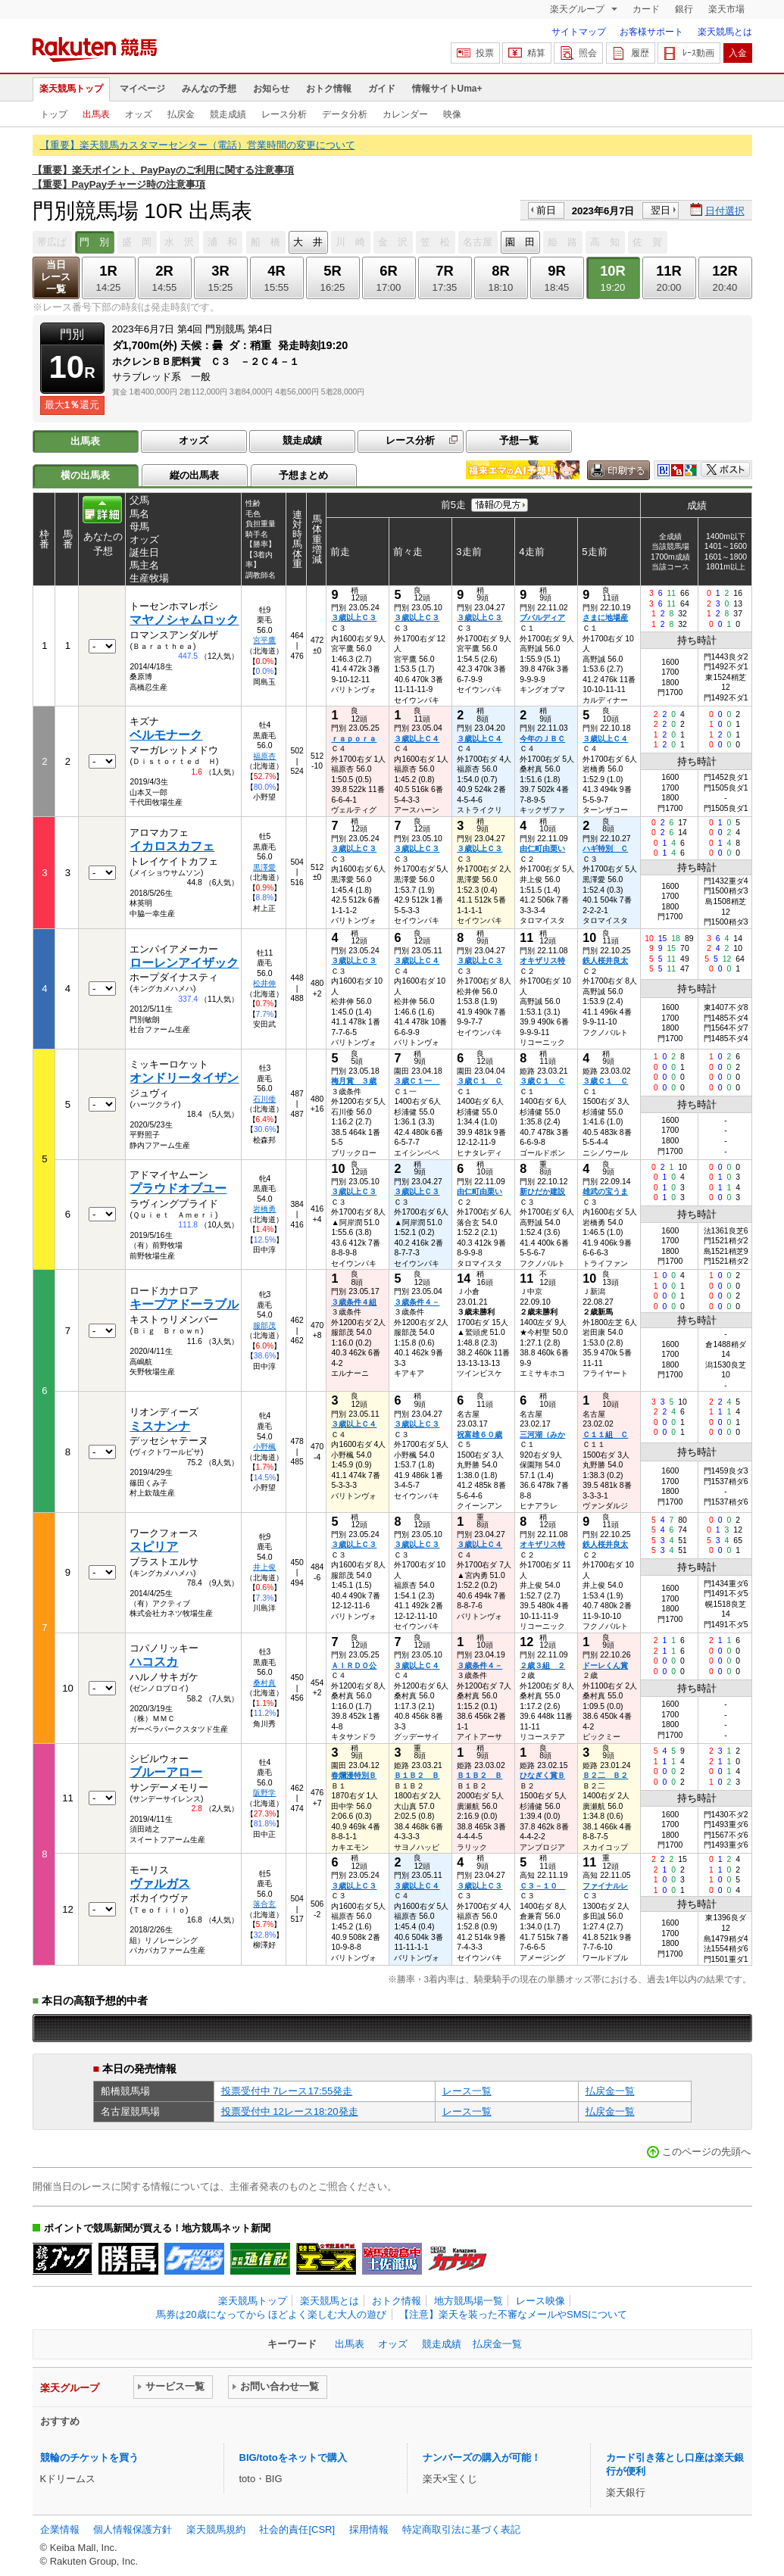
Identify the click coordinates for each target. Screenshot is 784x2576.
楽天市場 (726, 9)
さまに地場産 (605, 617)
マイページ (142, 88)
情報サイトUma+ (447, 88)
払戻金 (181, 114)
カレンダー (405, 114)
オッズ (138, 114)
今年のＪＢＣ (542, 738)
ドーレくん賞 (605, 1665)
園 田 (520, 242)
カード (646, 9)
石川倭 (264, 1099)
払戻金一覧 (610, 2091)
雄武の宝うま (605, 1191)
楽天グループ (578, 9)
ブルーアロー (166, 1772)
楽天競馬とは (725, 32)
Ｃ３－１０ (542, 1886)
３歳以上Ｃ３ (353, 617)
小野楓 (264, 1446)
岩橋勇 (264, 1209)
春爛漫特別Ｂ (353, 1775)
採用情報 (369, 2529)
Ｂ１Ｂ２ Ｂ (416, 1775)
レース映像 (540, 2300)
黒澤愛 (264, 867)
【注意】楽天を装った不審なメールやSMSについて (513, 2314)
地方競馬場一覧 (468, 2300)
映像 (452, 114)
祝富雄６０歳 (479, 1434)
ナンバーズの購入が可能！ (482, 2457)
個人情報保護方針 (132, 2529)
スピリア (154, 1546)
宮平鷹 (264, 640)
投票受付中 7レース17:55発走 (287, 2091)
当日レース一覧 (55, 277)
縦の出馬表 (194, 475)
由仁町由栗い (542, 848)
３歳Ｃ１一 (416, 1081)
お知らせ (271, 88)
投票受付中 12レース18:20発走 (289, 2111)
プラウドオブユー (178, 1188)
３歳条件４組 (353, 1302)
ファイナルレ (605, 1886)
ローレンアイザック (184, 962)
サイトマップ (578, 32)
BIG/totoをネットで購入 (293, 2457)
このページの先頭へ (706, 2151)
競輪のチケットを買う (89, 2457)
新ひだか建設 (542, 1191)
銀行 (684, 9)
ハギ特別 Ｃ (605, 848)
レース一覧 (467, 2091)
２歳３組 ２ (542, 1665)
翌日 (660, 210)
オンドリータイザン (184, 1077)
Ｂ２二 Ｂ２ (605, 1775)
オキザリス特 (542, 960)
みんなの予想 (209, 88)
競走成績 (228, 114)
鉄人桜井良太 (605, 960)
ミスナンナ (160, 1426)
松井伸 (264, 983)
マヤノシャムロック (184, 619)
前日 (546, 210)
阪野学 (264, 1793)
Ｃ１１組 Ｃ (605, 1434)
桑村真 (264, 1683)
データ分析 (344, 114)
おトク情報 (328, 88)
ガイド (381, 88)
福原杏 (264, 756)
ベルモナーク (166, 734)
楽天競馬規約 (215, 2529)
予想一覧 (519, 440)
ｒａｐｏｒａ (353, 738)
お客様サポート (651, 32)
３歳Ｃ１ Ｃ (479, 1081)
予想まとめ (303, 475)
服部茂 (264, 1325)
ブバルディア (542, 617)
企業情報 (60, 2529)
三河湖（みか (542, 1434)
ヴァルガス (160, 1883)
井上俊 (264, 1567)
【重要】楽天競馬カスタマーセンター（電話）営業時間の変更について (197, 145)
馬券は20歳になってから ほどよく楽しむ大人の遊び (271, 2314)
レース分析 (284, 114)
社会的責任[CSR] (297, 2529)
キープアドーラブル (184, 1304)
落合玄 (264, 1904)
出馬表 (96, 114)
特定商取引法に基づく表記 (461, 2529)
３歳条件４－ (416, 1302)
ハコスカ (154, 1661)
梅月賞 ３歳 (353, 1081)
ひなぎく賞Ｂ (542, 1775)
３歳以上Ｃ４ (416, 738)
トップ (53, 114)
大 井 (308, 242)
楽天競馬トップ (71, 88)
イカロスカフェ (172, 846)
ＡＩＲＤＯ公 (353, 1665)
